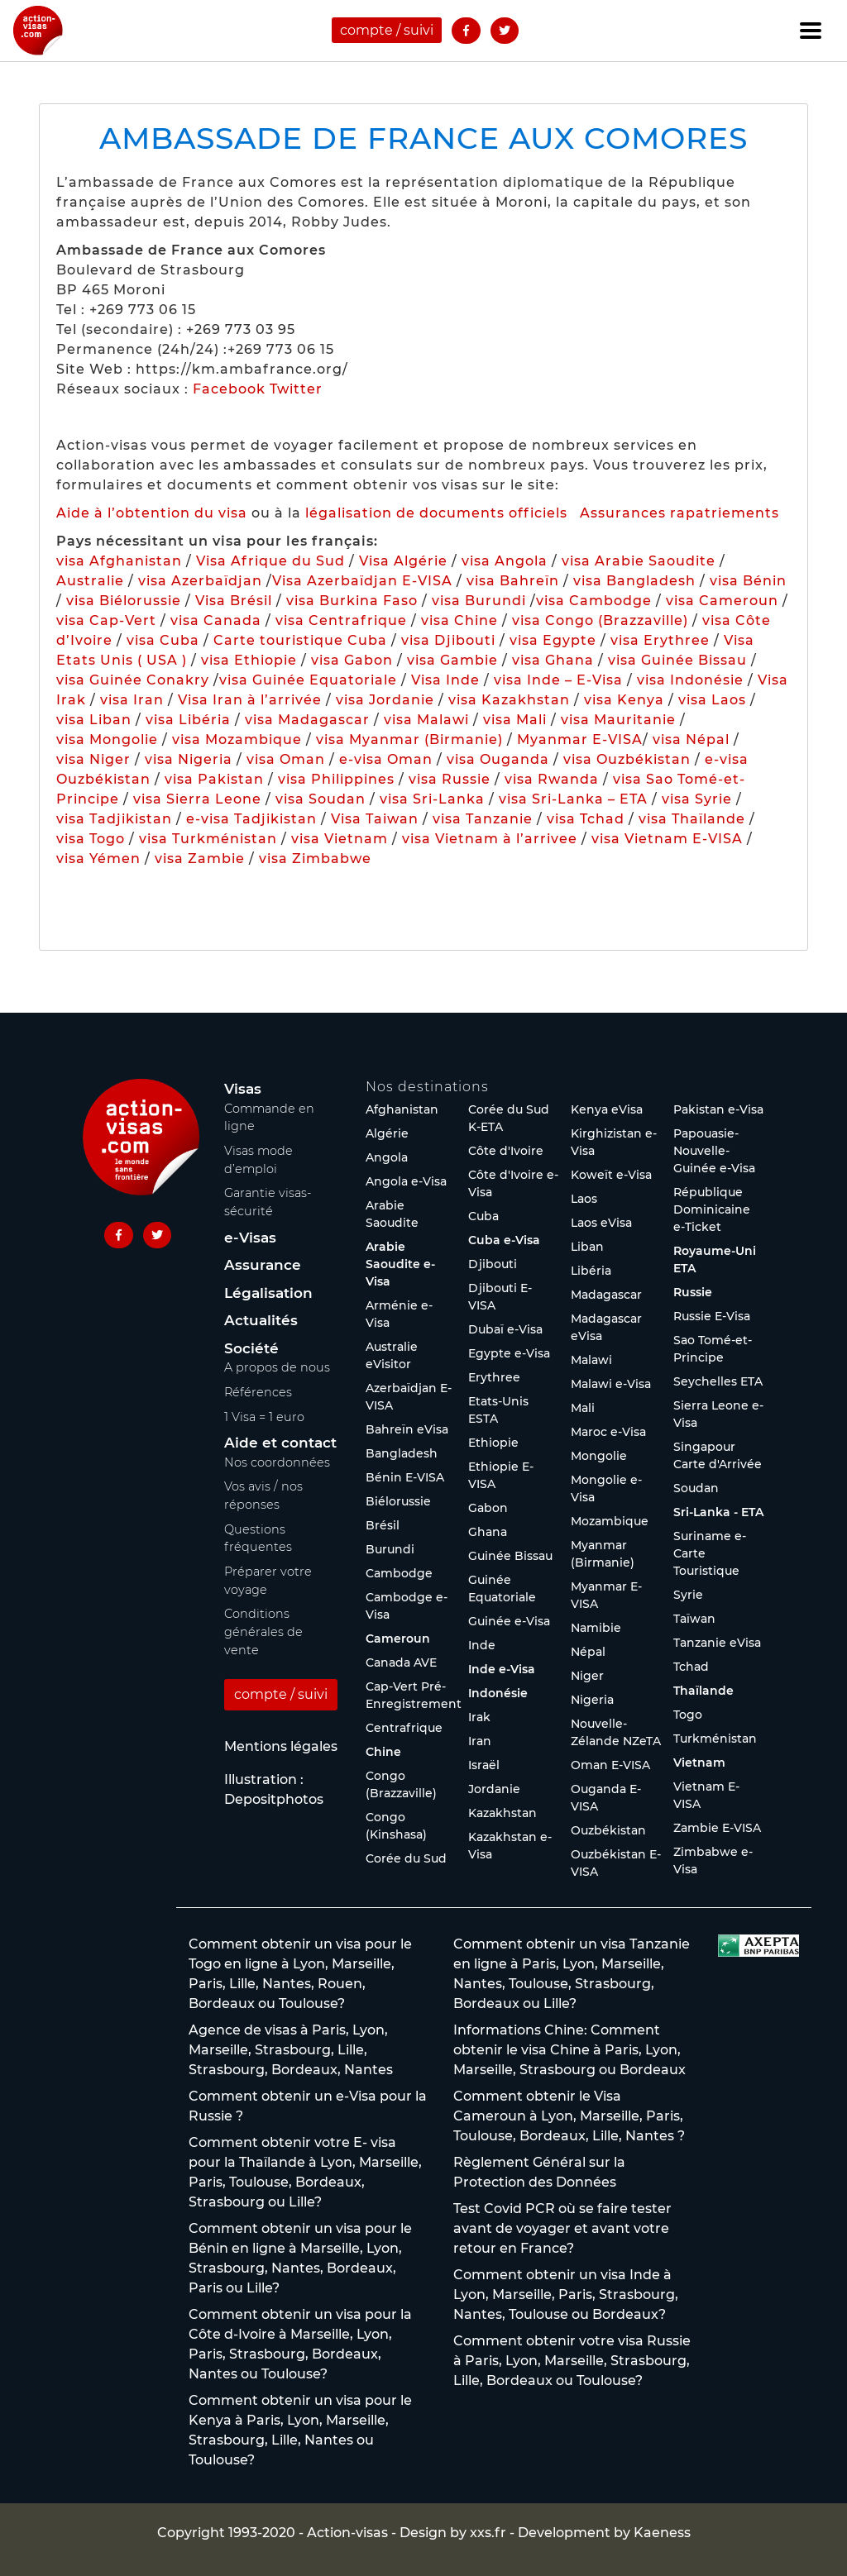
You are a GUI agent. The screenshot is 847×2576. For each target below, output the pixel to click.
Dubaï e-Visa (505, 1329)
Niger (587, 1675)
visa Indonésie (690, 680)
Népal (588, 1651)
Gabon (488, 1507)
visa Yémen (98, 858)
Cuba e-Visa (504, 1240)
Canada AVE (401, 1662)
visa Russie (449, 779)
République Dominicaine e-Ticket (711, 1209)
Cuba (483, 1216)
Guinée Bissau (510, 1555)
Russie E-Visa (711, 1316)
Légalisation (268, 1293)
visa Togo (90, 839)
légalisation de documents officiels (436, 513)
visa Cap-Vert (106, 620)
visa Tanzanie (483, 819)
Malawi (591, 1359)
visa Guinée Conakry (132, 680)
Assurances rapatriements (679, 513)
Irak (479, 1717)
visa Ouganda (498, 759)
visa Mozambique (237, 739)
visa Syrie (697, 799)
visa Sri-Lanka (432, 799)
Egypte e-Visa (509, 1353)
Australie (90, 581)
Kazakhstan (502, 1813)
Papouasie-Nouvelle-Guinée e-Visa (714, 1151)
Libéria (591, 1270)
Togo (687, 1714)
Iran (479, 1741)
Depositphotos (273, 1799)
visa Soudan (320, 799)
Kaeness (662, 2532)
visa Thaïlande (692, 819)
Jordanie (494, 1789)
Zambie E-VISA (717, 1827)
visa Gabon (352, 660)
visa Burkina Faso (352, 600)
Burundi (390, 1549)
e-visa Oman (386, 759)
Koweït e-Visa (611, 1174)
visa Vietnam (339, 839)
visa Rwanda (552, 779)
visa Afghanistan (119, 561)
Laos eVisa (601, 1222)
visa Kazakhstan (509, 700)
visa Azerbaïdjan (200, 581)
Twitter (296, 389)
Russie (692, 1292)
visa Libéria (188, 719)
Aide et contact (280, 1442)
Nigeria (592, 1699)
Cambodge (399, 1573)
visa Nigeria (188, 759)
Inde (481, 1645)
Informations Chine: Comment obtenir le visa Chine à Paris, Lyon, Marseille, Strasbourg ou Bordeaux (569, 2049)
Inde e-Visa (501, 1669)
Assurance (262, 1265)
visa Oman (285, 759)
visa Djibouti (448, 640)
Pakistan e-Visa (718, 1109)
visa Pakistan (214, 779)
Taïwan (694, 1618)
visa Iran (132, 700)
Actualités (261, 1320)
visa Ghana (553, 660)
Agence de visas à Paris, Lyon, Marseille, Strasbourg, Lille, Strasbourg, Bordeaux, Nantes (291, 2049)
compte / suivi (386, 30)
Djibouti (492, 1264)
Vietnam (699, 1762)
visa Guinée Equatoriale (308, 680)
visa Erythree (660, 640)
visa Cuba (163, 640)
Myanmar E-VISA (580, 739)
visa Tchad (585, 819)
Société (251, 1348)
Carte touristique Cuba (300, 640)
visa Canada (215, 620)
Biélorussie (398, 1501)
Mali (583, 1407)
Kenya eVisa (607, 1109)
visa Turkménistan (208, 839)
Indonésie (498, 1693)
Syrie (688, 1594)
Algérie (387, 1133)
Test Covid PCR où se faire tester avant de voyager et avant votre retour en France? (562, 2228)
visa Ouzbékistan (627, 759)
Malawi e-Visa (611, 1383)
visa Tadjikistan (114, 819)
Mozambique (609, 1521)
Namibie (596, 1627)
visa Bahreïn (513, 581)
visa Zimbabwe (315, 858)
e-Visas (250, 1237)
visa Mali (515, 719)
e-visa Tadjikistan (253, 819)
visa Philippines (336, 779)
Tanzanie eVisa (717, 1642)
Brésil (383, 1525)
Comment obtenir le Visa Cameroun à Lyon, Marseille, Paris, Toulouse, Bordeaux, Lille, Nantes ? (569, 2116)
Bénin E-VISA (405, 1477)
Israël (484, 1765)
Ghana (487, 1531)
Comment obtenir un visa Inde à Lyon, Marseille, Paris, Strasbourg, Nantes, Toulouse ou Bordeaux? (565, 2294)
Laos (584, 1198)
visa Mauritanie (618, 719)
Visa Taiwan (377, 819)
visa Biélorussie (123, 600)
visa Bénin (748, 581)
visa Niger (93, 759)
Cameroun (398, 1638)
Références (258, 1392)
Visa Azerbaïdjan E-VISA (362, 581)
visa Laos (712, 700)
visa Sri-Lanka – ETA (573, 799)
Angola (387, 1157)
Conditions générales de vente (263, 1631)
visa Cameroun (722, 600)
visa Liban (94, 719)
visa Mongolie (107, 739)
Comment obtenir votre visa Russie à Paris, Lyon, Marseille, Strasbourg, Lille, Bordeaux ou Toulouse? (572, 2360)
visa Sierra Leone (197, 799)
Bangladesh (402, 1453)
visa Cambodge (594, 600)
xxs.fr (488, 2532)
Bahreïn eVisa (407, 1429)
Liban (587, 1246)
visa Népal (691, 739)
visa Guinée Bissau (677, 660)
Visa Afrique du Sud (270, 561)
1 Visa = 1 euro (264, 1417)
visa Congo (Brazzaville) (600, 620)
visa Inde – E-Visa (558, 680)
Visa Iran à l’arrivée (252, 700)
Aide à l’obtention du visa (151, 513)
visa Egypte (553, 640)
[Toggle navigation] (810, 30)
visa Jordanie (385, 700)
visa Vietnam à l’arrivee (489, 839)
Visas (242, 1088)
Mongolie (599, 1455)
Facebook (229, 389)
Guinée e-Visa (509, 1621)
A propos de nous (277, 1367)
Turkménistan (715, 1738)
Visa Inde (445, 680)
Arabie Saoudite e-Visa (400, 1264)
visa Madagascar (307, 719)
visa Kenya (624, 700)
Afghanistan (402, 1109)
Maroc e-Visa (608, 1431)
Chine (383, 1751)
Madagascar (606, 1294)
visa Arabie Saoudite (638, 561)
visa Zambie (200, 858)
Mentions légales (280, 1746)
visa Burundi (479, 600)
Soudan (696, 1488)
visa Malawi (426, 719)
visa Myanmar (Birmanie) (409, 739)
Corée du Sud (406, 1858)
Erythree (494, 1377)
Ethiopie (493, 1442)
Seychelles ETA (718, 1381)
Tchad (691, 1666)
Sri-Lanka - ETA (718, 1512)
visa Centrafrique (341, 620)
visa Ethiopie (249, 660)
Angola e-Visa (406, 1181)
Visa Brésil (233, 600)
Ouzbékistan (608, 1830)
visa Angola (505, 561)
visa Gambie (452, 660)
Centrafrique (404, 1727)
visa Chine (459, 620)
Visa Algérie (403, 561)
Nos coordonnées (277, 1462)
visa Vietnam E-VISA (667, 839)
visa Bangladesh (634, 581)
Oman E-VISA (610, 1765)
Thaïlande (703, 1690)
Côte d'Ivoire (505, 1150)
